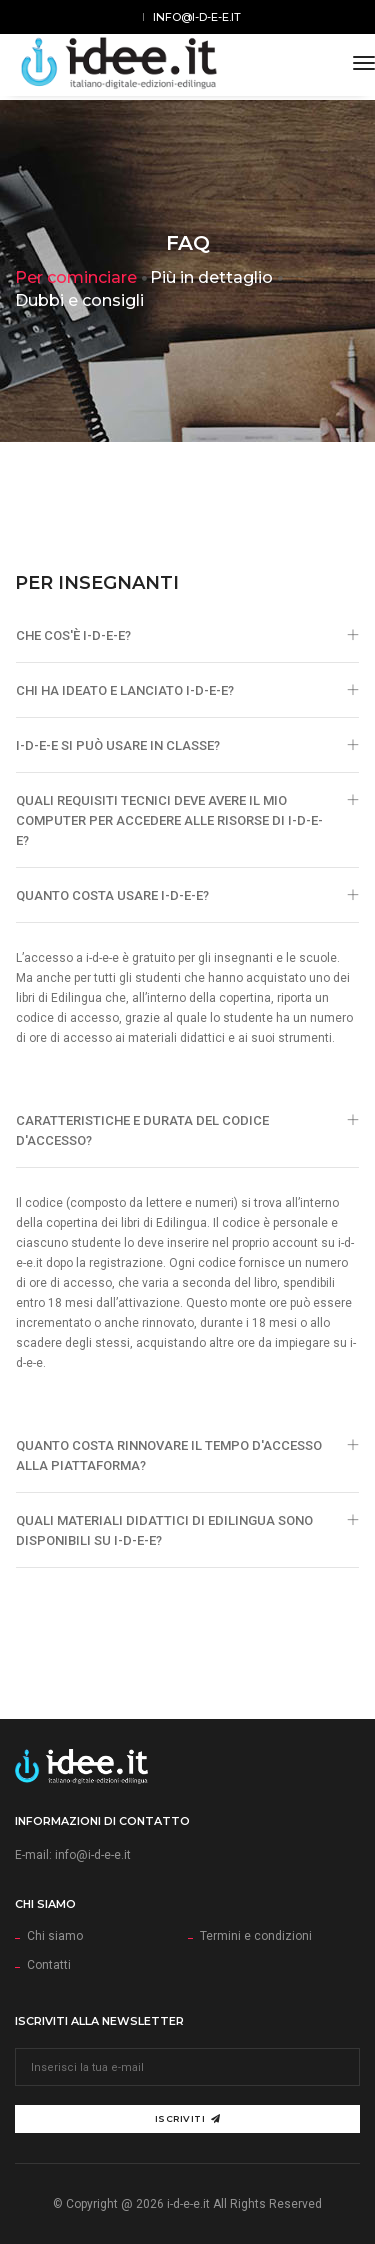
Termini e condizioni (256, 1936)
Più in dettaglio (211, 277)
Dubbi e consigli (79, 300)
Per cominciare (76, 277)
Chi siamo (55, 1936)
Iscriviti (188, 2118)
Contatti (49, 1965)
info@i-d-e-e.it (197, 17)
